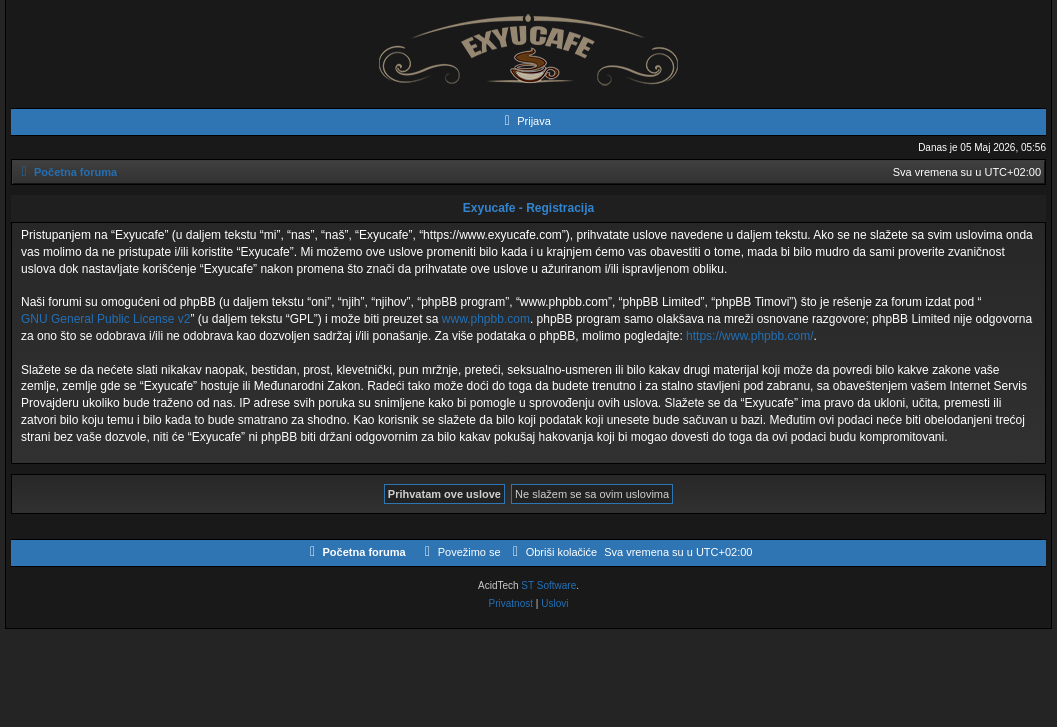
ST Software (548, 585)
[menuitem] (525, 121)
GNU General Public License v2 (105, 319)
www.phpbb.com (486, 319)
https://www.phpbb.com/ (749, 336)
